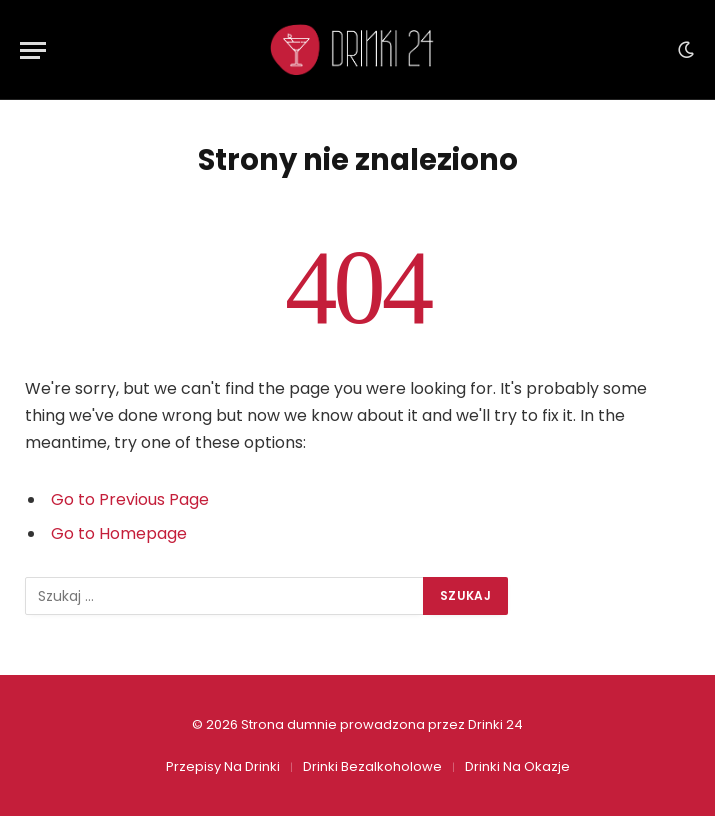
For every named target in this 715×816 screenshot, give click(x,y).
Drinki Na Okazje (517, 766)
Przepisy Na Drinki (223, 766)
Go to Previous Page (130, 499)
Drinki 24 (495, 724)
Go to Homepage (119, 533)
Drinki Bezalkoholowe (372, 766)
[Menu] (33, 50)
